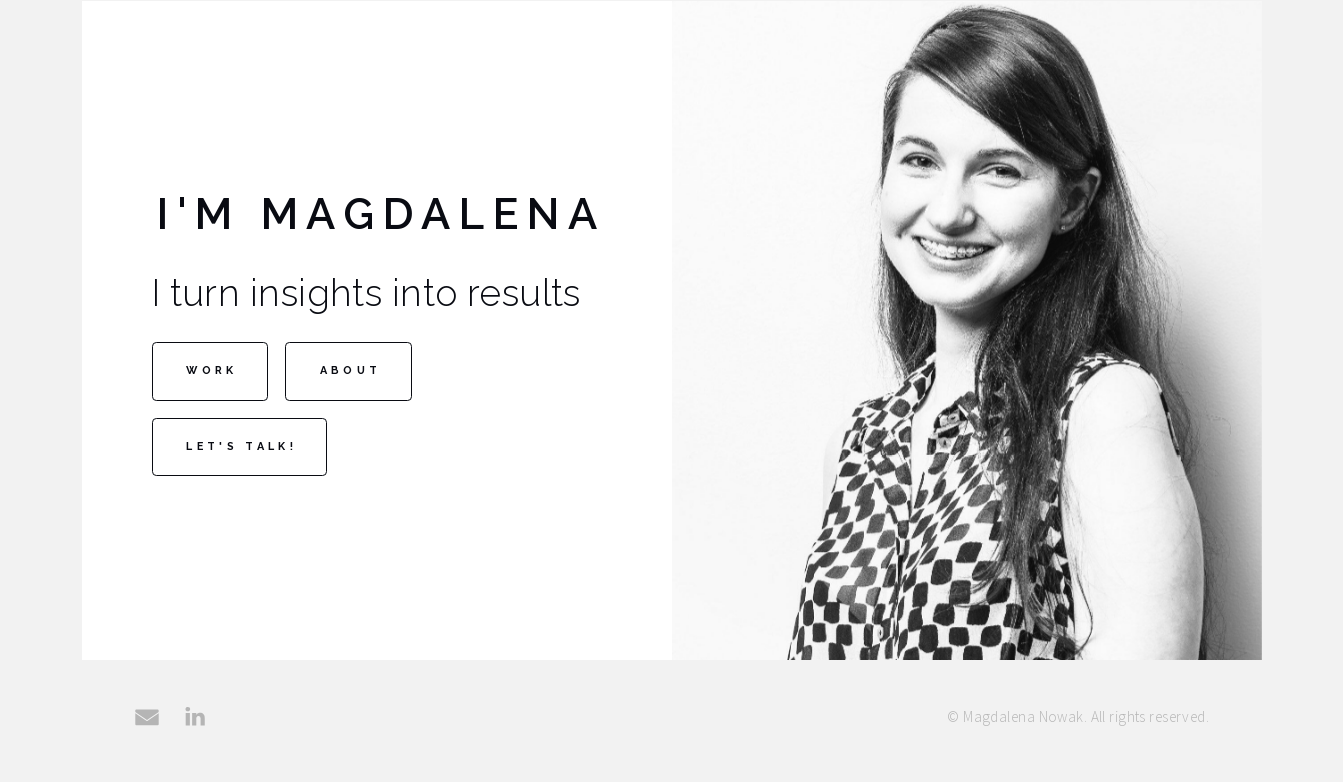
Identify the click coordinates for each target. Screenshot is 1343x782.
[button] (147, 723)
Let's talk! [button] (241, 452)
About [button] (351, 376)
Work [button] (211, 376)
